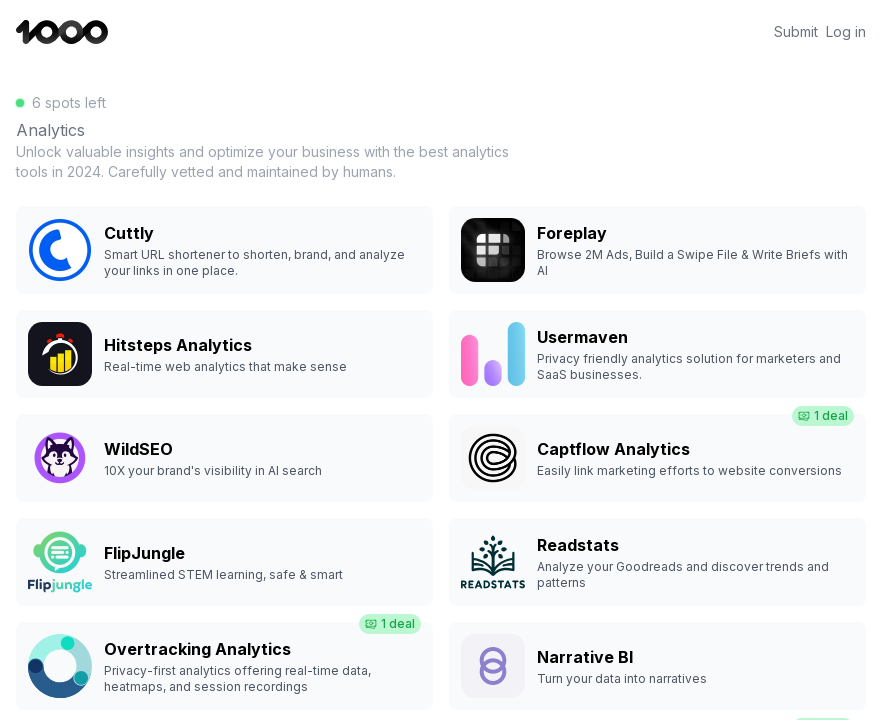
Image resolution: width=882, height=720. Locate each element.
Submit (796, 32)
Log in (846, 32)
